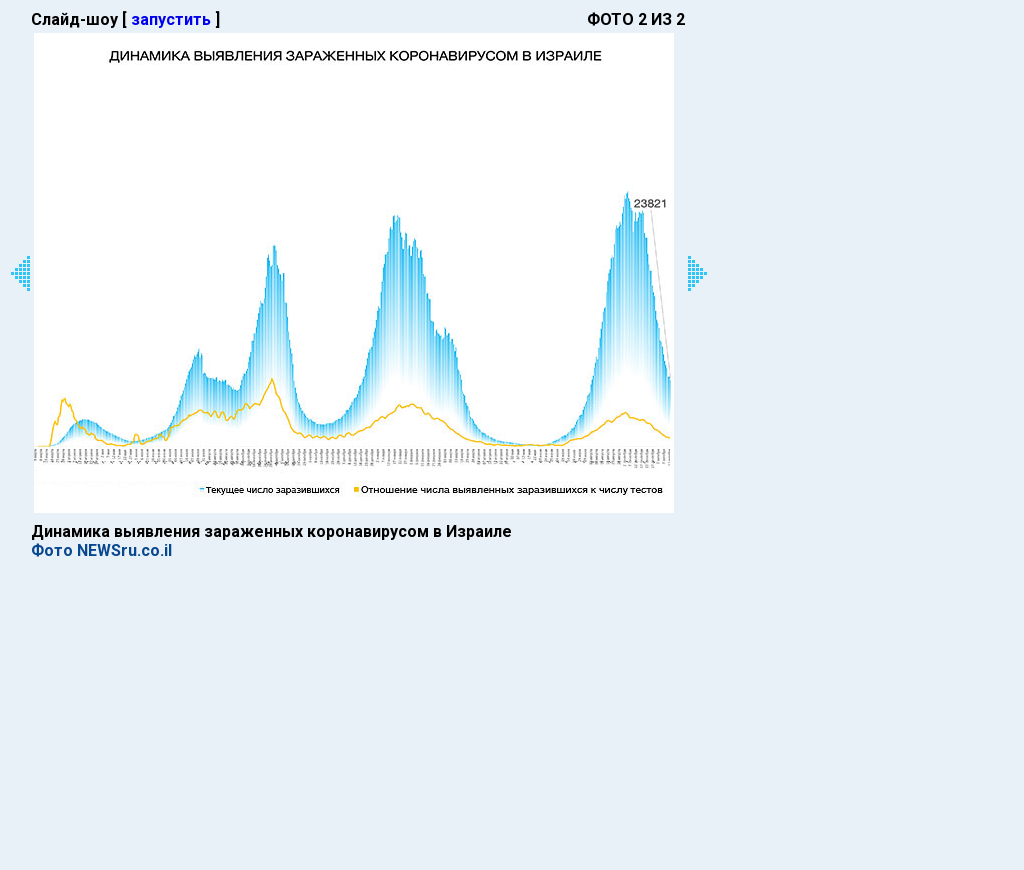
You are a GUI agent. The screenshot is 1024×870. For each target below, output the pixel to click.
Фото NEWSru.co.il (101, 550)
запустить (171, 19)
